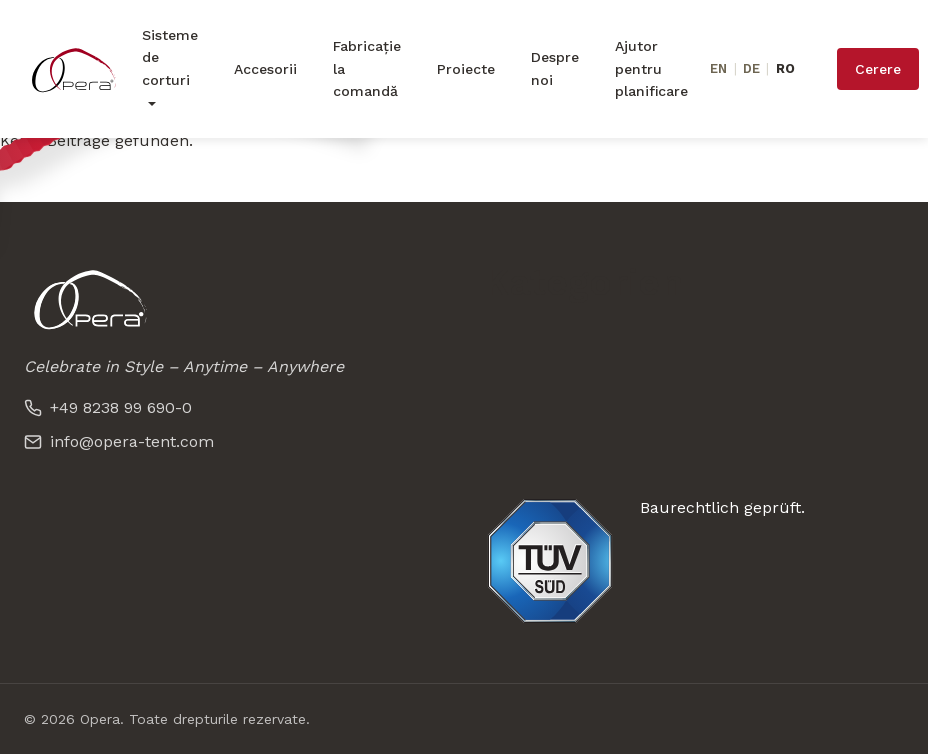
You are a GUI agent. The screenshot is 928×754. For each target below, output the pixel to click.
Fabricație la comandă (367, 68)
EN (718, 68)
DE (751, 68)
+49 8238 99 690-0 (108, 407)
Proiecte (466, 69)
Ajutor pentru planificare (651, 68)
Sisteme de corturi (170, 57)
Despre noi (555, 68)
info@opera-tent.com (119, 441)
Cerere (878, 69)
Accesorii (265, 69)
